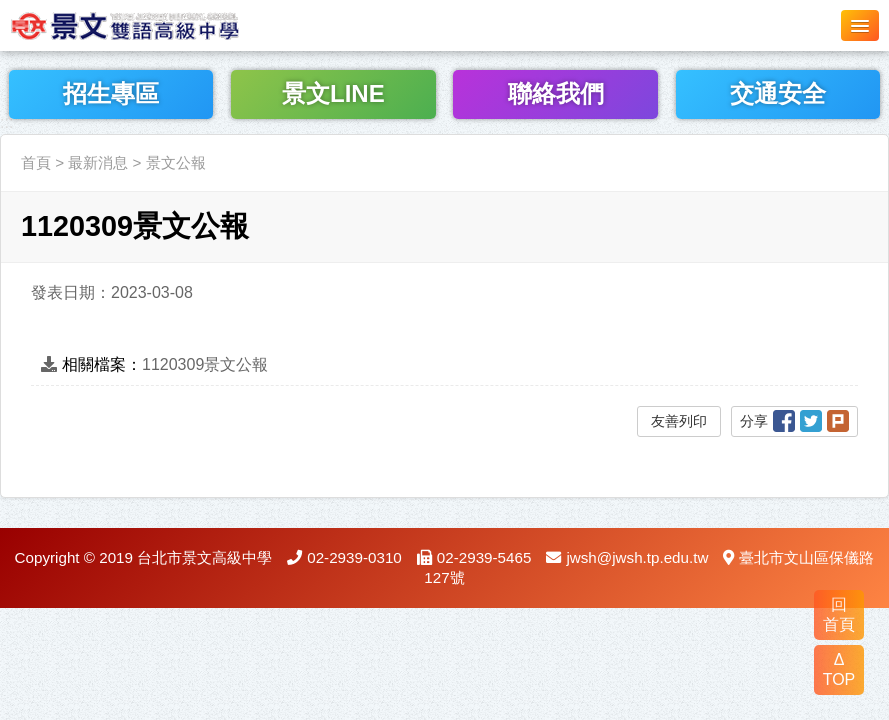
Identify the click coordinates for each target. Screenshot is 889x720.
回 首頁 (839, 614)
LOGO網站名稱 (150, 25)
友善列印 (679, 421)
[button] (860, 25)
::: (6, 122)
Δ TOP (839, 669)
